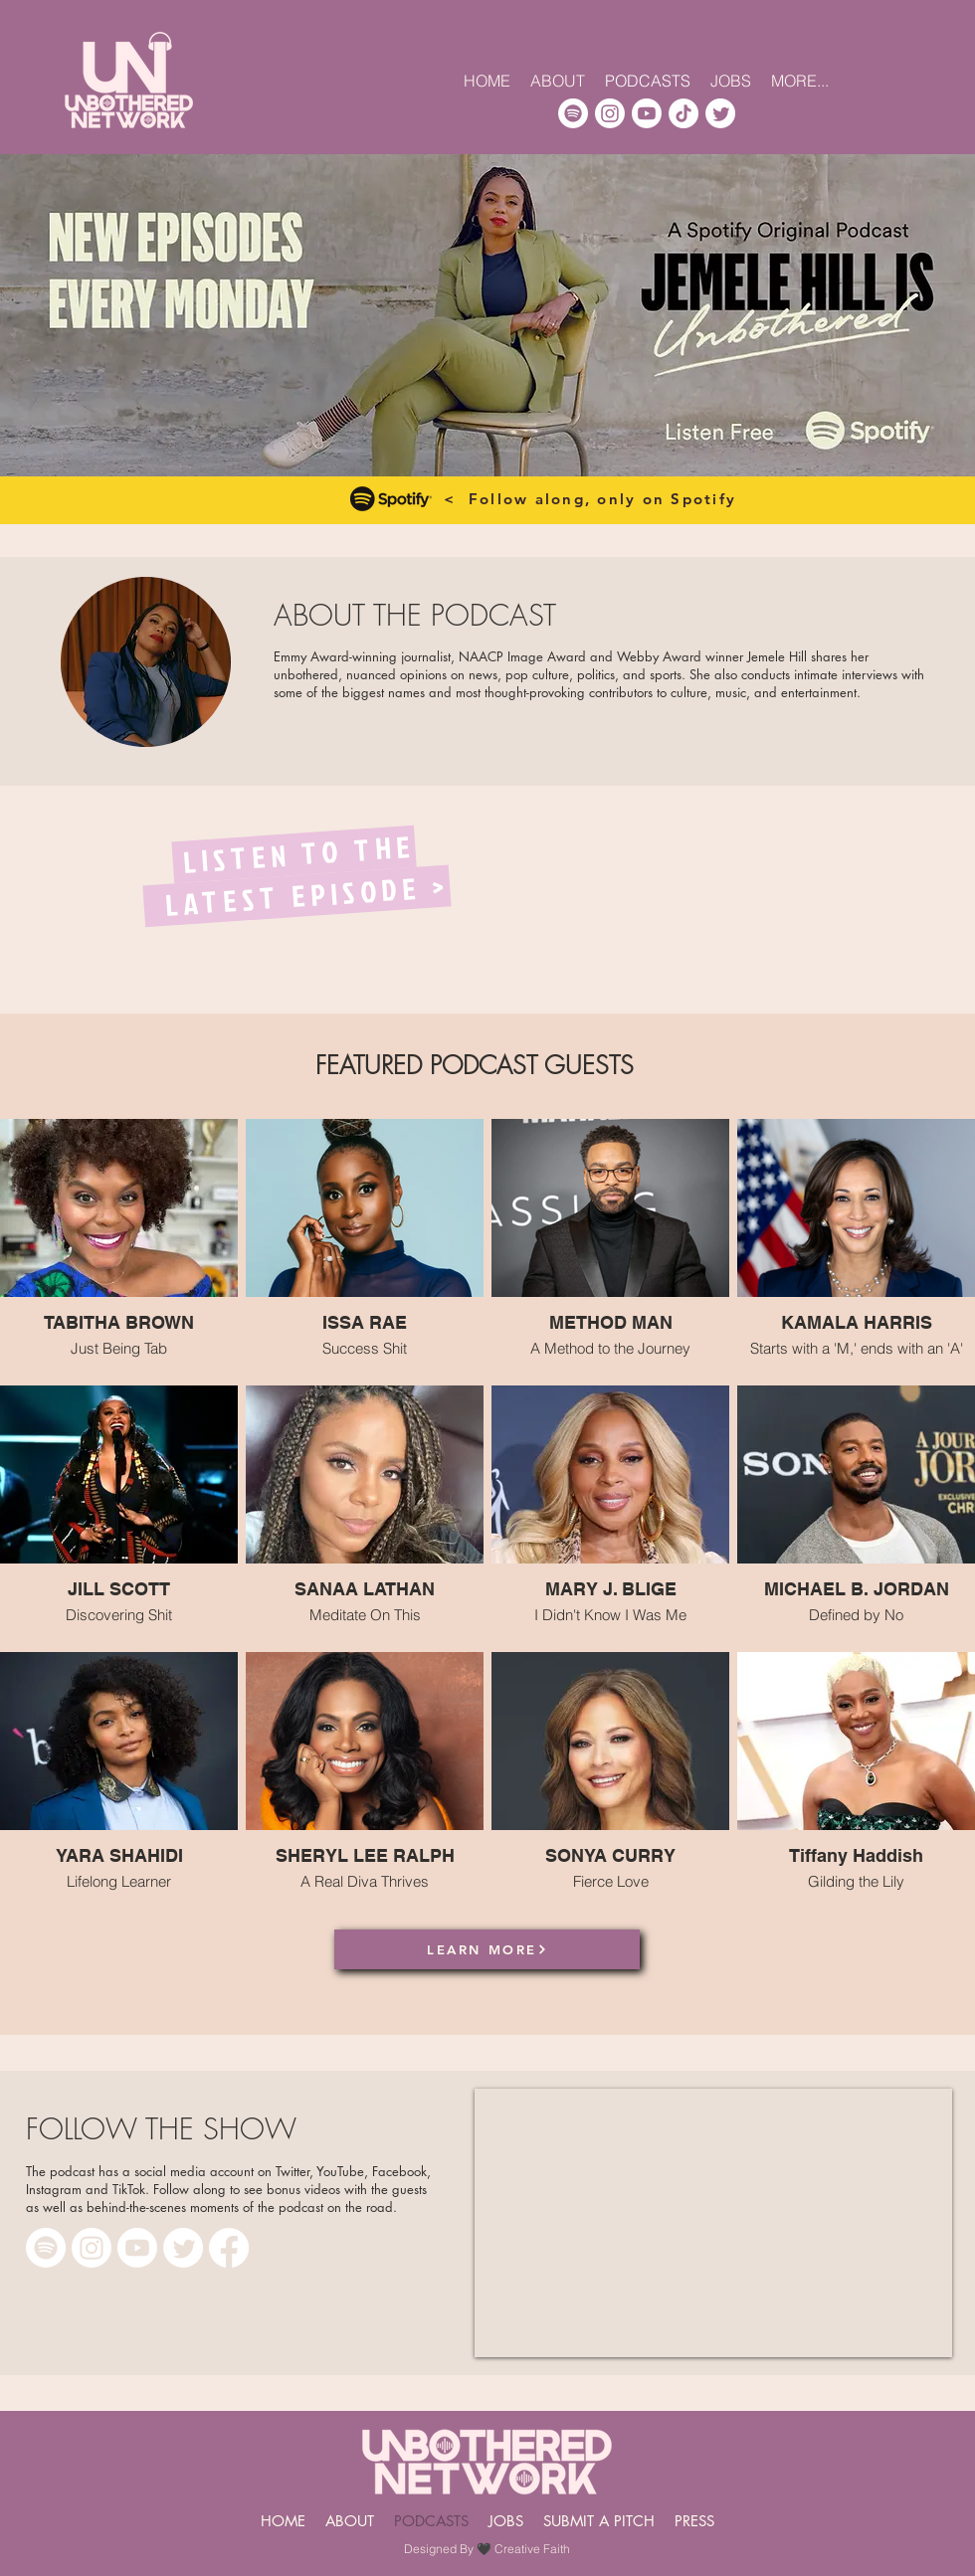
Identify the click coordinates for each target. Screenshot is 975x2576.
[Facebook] (229, 2248)
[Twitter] (720, 113)
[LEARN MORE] (487, 1949)
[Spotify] (573, 113)
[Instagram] (610, 113)
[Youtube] (647, 113)
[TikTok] (683, 113)
